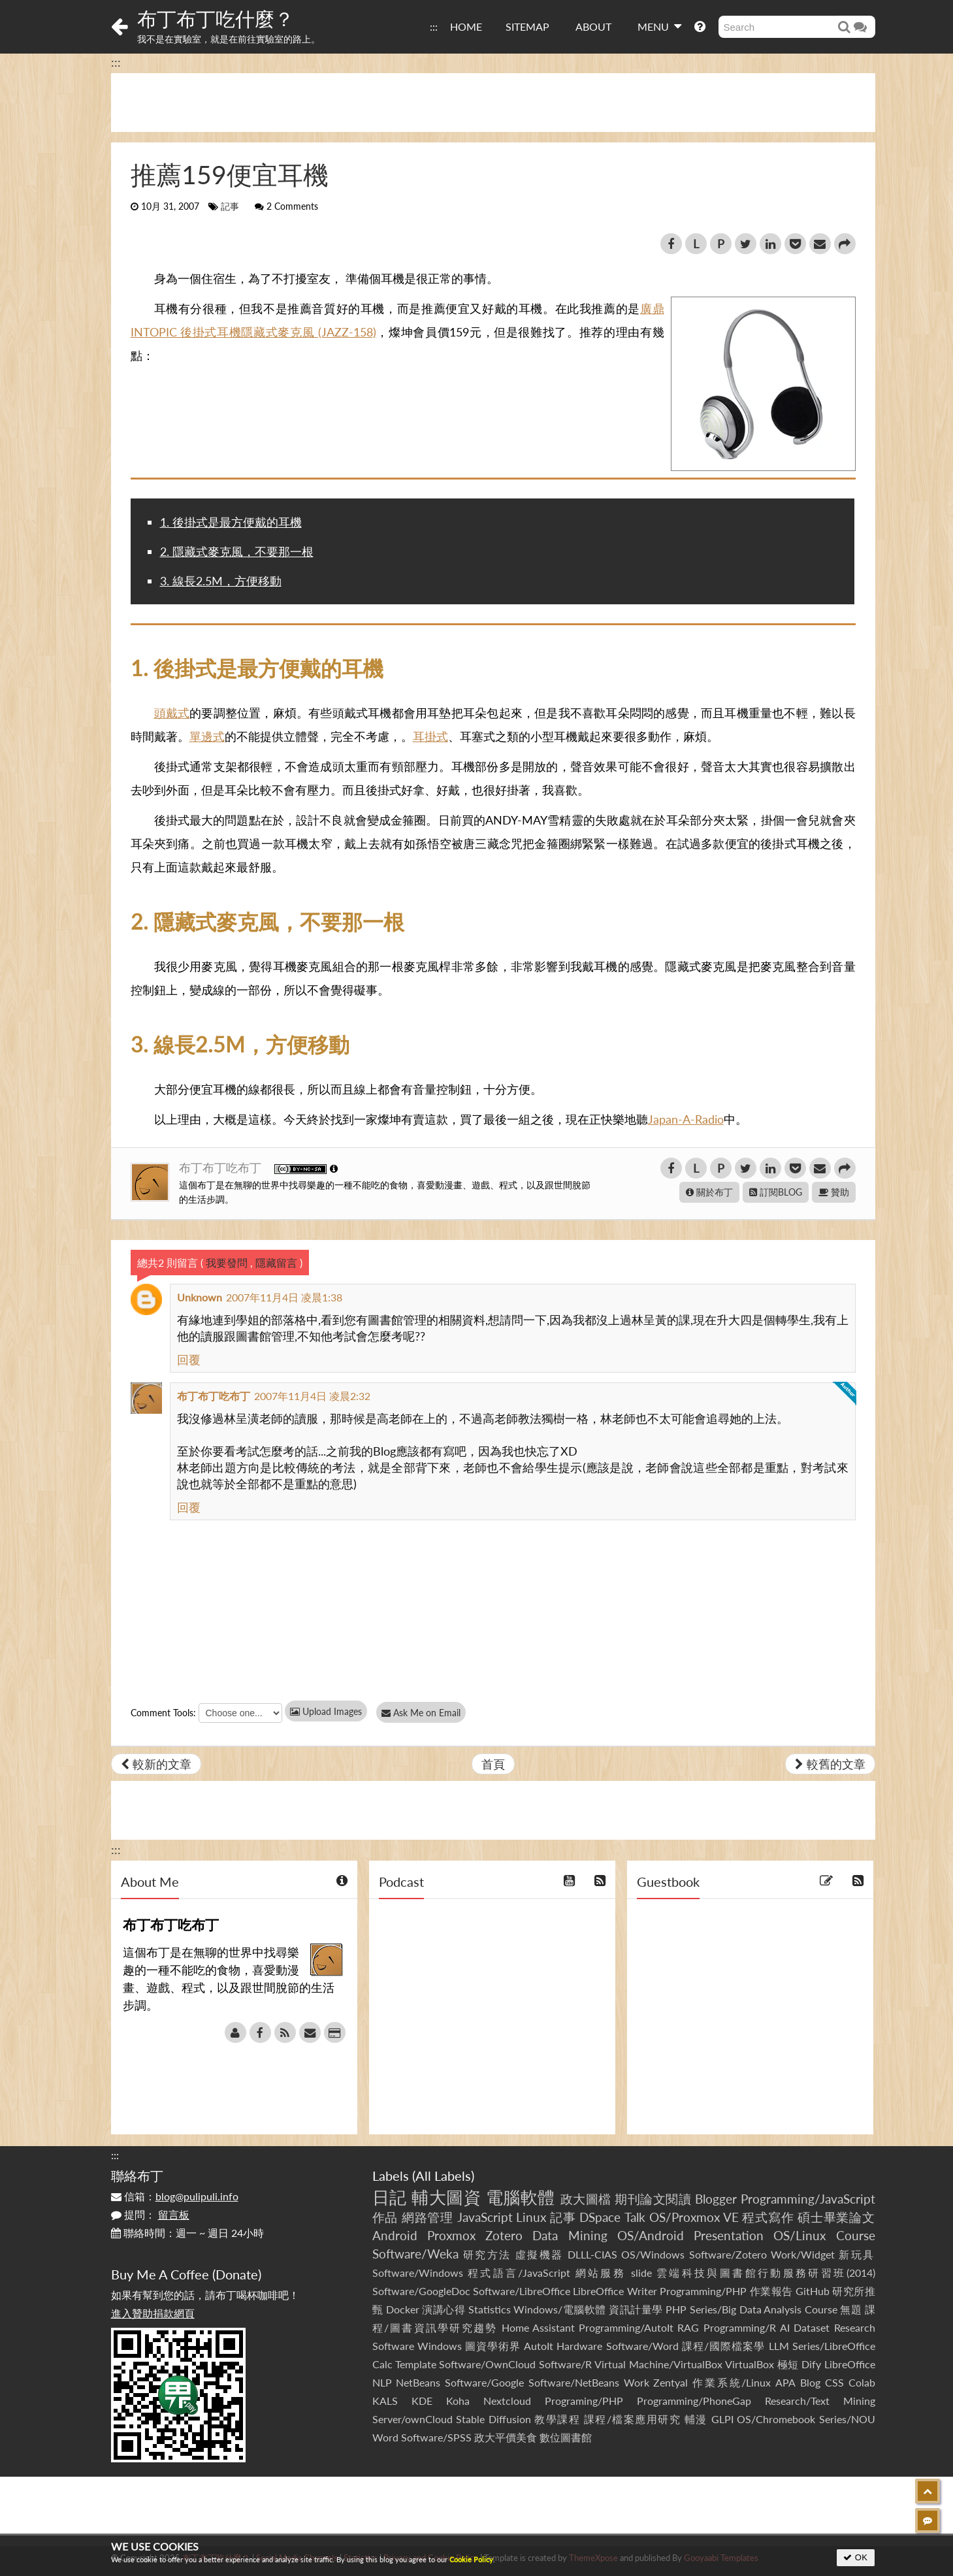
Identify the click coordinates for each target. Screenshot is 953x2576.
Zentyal (670, 2382)
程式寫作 (768, 2217)
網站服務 (600, 2272)
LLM (779, 2346)
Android (394, 2235)
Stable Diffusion (493, 2419)
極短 (788, 2364)
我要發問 (227, 1262)
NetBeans (418, 2382)
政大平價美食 (505, 2437)
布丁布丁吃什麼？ (215, 18)
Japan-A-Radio (686, 1119)
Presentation (729, 2235)
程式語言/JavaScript (519, 2272)
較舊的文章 (830, 1764)
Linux (531, 2217)
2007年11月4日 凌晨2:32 (312, 1396)
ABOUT (593, 26)
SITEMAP (527, 26)
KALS (385, 2400)
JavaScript (485, 2217)
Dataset (812, 2327)
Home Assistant (538, 2327)
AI (785, 2327)
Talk (634, 2217)
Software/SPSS (436, 2437)
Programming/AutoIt (626, 2327)
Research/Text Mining (820, 2400)
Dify (811, 2364)
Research (854, 2327)
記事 (230, 206)
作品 (385, 2217)
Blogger (716, 2198)
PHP (676, 2309)
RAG (688, 2327)
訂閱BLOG (775, 1192)
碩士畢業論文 (836, 2217)
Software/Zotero (728, 2254)
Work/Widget (803, 2254)
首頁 (493, 1764)
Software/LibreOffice (521, 2291)
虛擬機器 (539, 2254)
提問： (150, 2214)
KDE (422, 2400)
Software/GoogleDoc (421, 2291)
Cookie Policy (471, 2559)
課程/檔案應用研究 (632, 2419)
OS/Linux (799, 2235)
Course (855, 2235)
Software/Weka (415, 2253)
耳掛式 (430, 736)
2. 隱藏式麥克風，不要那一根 (237, 551)
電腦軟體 (520, 2197)
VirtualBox (749, 2364)
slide (641, 2272)
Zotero (504, 2235)
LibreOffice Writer (614, 2291)
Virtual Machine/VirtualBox (658, 2364)
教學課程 (557, 2419)
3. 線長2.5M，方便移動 (221, 581)
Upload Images (326, 1711)
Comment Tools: (163, 1712)
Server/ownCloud (412, 2419)
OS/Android (650, 2235)
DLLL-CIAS (592, 2254)
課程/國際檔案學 (724, 2346)
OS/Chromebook (776, 2419)
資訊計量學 (636, 2309)
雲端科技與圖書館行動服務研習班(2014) (765, 2272)
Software (393, 2346)
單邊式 (207, 736)
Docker (402, 2309)
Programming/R (739, 2327)
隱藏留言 (276, 1262)
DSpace (600, 2217)
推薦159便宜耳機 (230, 174)
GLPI (722, 2419)
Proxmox (451, 2235)
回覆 (189, 1359)
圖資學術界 (493, 2346)
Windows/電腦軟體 (559, 2309)
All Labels (443, 2175)
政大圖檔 (585, 2198)
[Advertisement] (493, 102)
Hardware (579, 2346)
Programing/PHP (584, 2400)
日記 (389, 2197)
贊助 (833, 1192)
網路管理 (427, 2217)
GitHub (813, 2291)
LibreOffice (849, 2364)
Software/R (565, 2364)
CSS (834, 2382)
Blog (810, 2382)
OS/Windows (653, 2254)
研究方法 (487, 2254)
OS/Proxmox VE (694, 2217)
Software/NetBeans (573, 2382)
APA (785, 2382)
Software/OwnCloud (487, 2364)
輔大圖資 (446, 2197)
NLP (382, 2382)
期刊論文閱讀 (653, 2198)
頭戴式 (172, 713)
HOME (466, 26)
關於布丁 (709, 1192)
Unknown (199, 1297)
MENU (659, 26)
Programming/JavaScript (808, 2198)
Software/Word (642, 2346)
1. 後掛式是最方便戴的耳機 (231, 522)
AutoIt (538, 2346)
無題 (851, 2309)
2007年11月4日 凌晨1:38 (284, 1297)
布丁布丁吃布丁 (222, 1167)
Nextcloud (507, 2400)
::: (434, 26)
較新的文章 (156, 1764)
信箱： (174, 2196)
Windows (439, 2346)
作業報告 (771, 2291)
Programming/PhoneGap (694, 2400)
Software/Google (484, 2382)
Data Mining (569, 2235)
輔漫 (696, 2419)
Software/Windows (417, 2272)
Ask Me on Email (424, 1712)
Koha (458, 2400)
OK (855, 2557)
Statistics (489, 2309)
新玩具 (857, 2254)
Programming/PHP (703, 2291)
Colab (861, 2382)
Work (636, 2382)
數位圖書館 (566, 2437)
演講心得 (443, 2309)
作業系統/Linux (731, 2382)
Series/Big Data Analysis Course (763, 2309)
